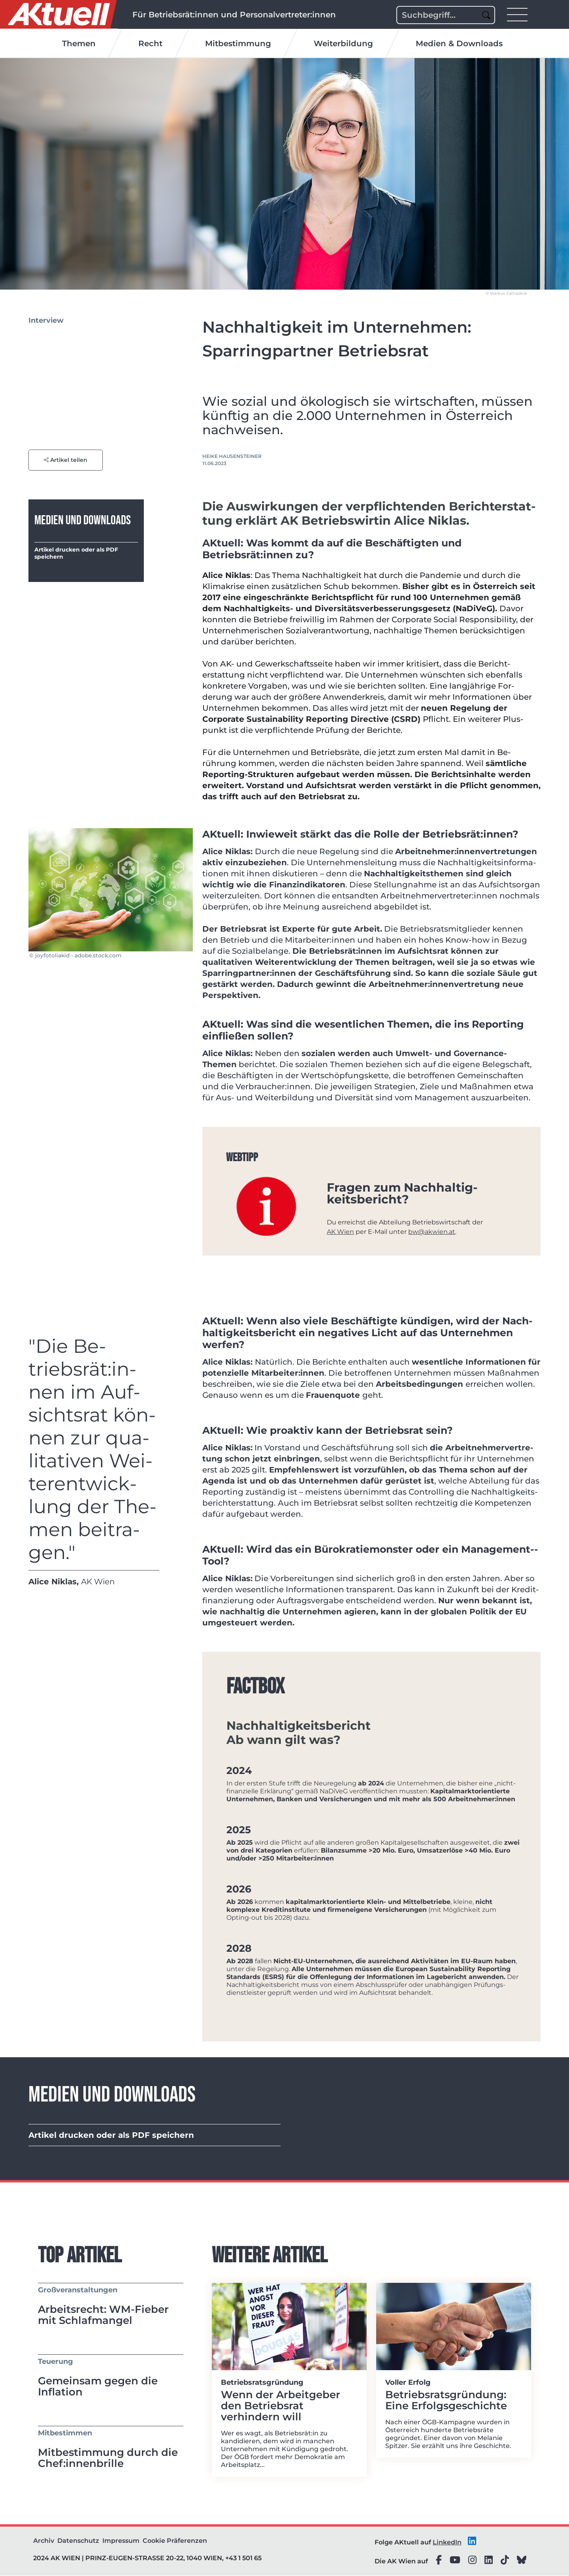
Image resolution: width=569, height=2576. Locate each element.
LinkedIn (447, 2542)
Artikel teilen (65, 460)
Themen (79, 44)
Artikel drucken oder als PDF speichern (76, 553)
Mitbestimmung (238, 44)
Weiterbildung (343, 44)
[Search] (445, 15)
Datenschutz (78, 2541)
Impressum (120, 2541)
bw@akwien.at (431, 1232)
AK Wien (340, 1232)
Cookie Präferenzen (175, 2541)
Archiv (43, 2541)
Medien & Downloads (459, 44)
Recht (150, 44)
